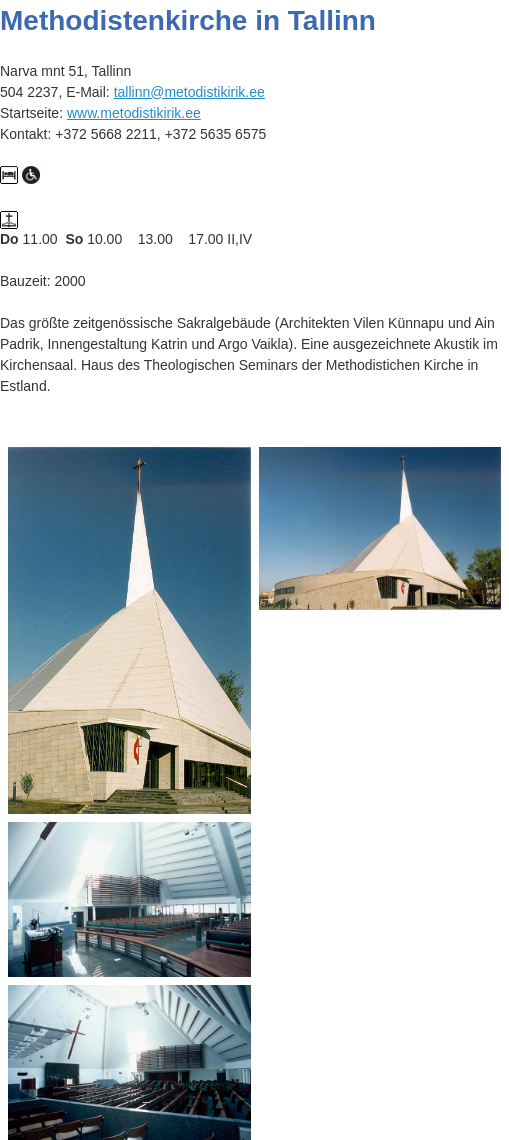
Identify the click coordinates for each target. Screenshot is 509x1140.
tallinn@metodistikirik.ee (189, 92)
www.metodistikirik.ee (134, 113)
